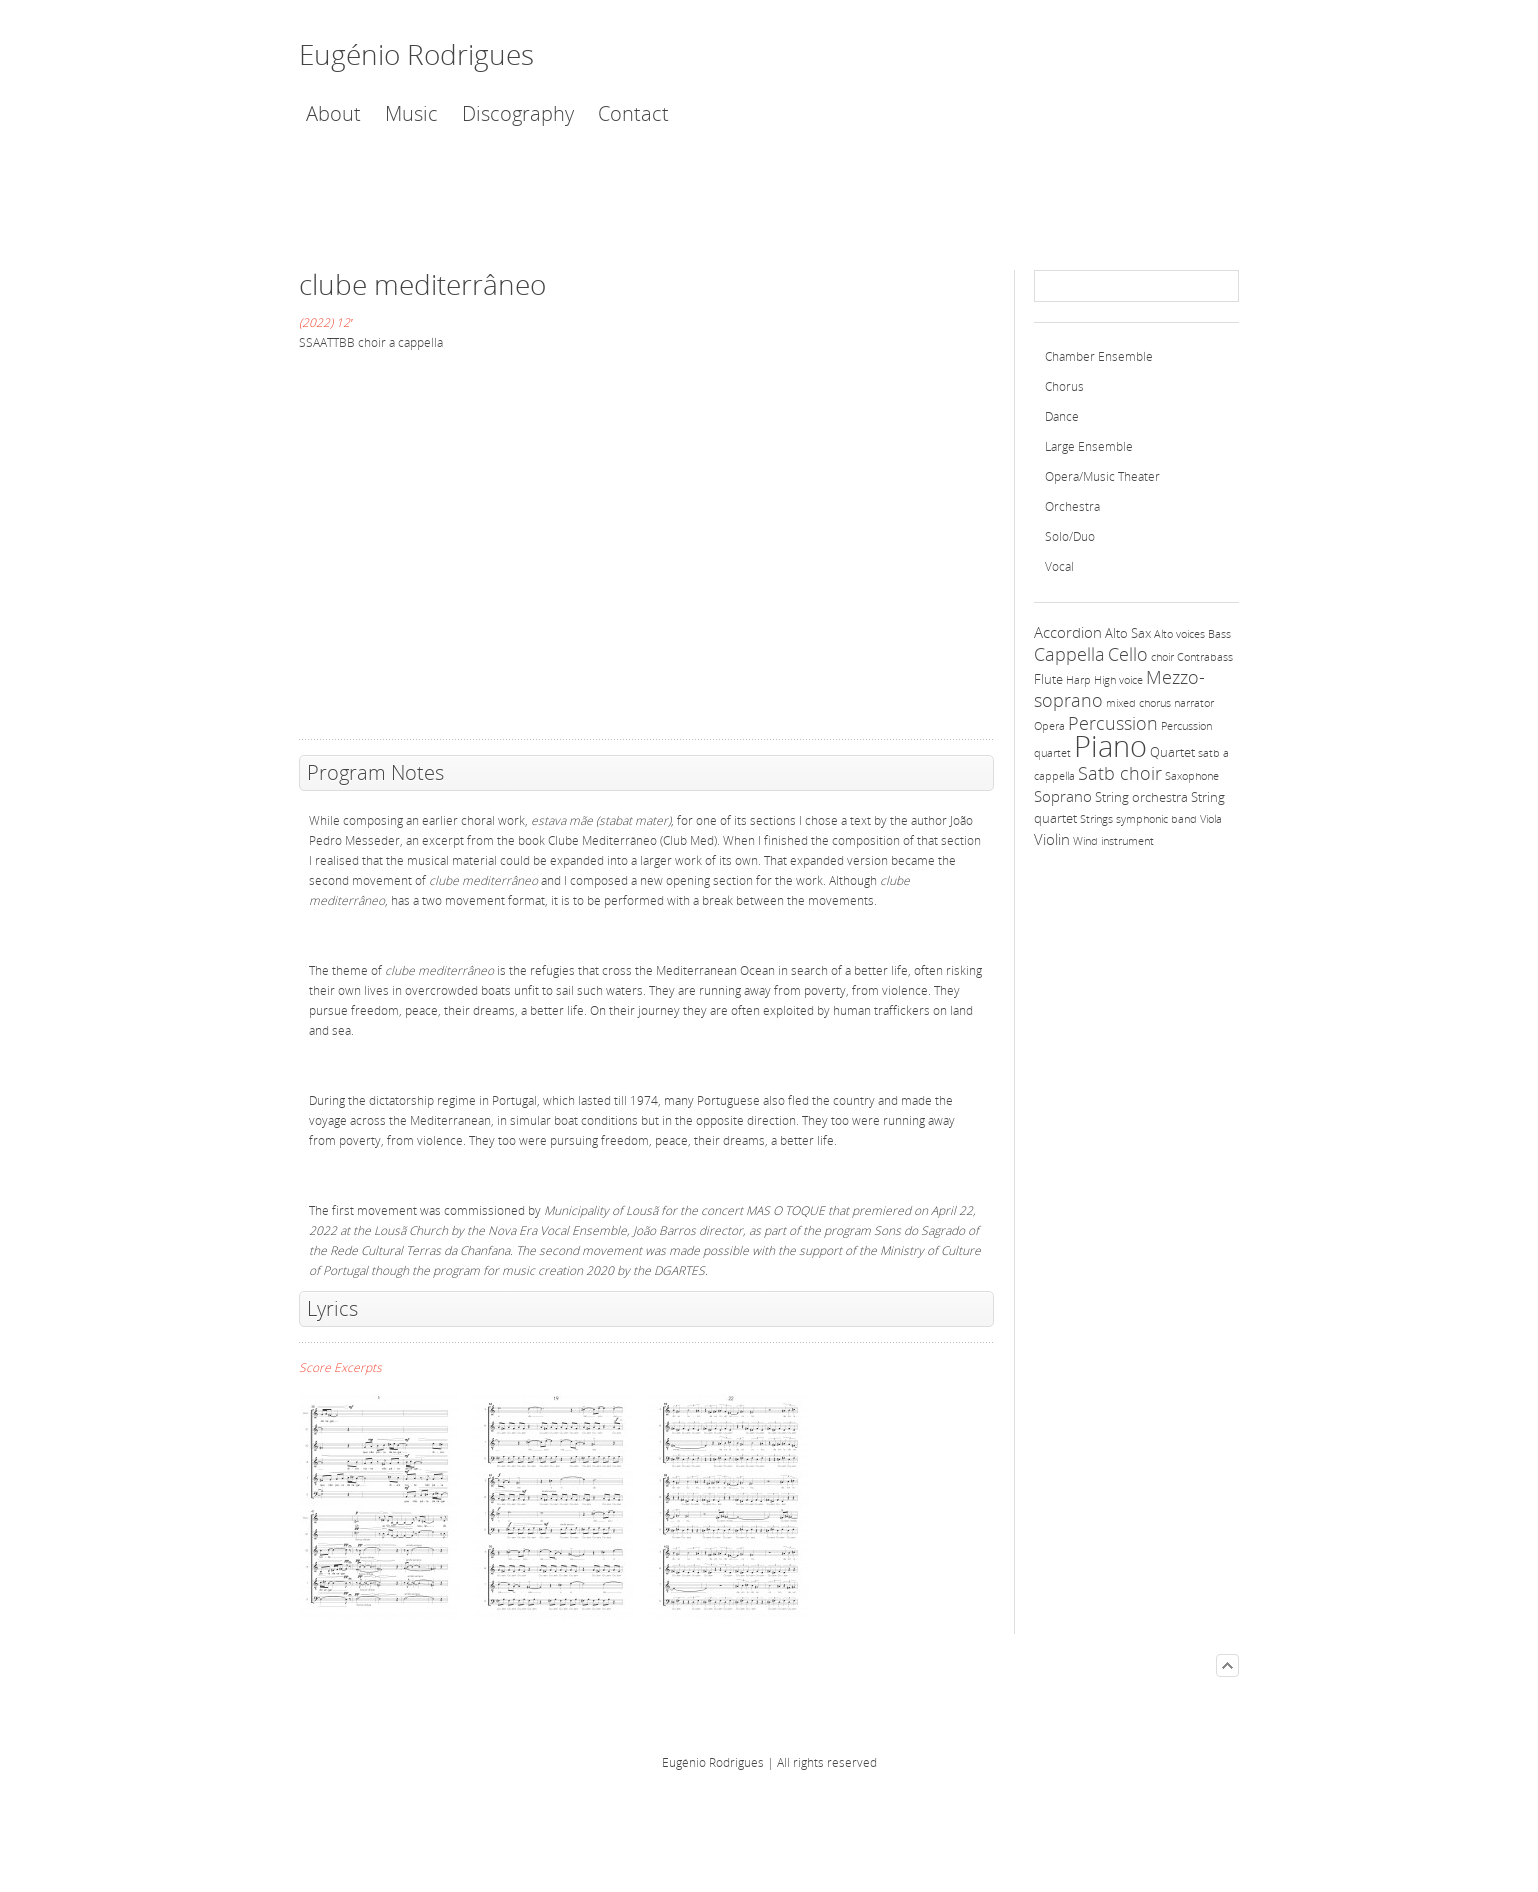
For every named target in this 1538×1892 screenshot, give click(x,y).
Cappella (1069, 654)
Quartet (1172, 752)
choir (1162, 657)
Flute (1048, 679)
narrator (1194, 703)
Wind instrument (1113, 841)
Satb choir (1120, 773)
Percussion (1113, 723)
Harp (1078, 680)
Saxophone (1192, 776)
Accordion (1068, 632)
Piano (1110, 746)
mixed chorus (1138, 703)
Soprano (1063, 796)
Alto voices (1179, 634)
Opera (1049, 726)
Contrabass (1205, 657)
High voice (1118, 680)
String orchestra (1141, 797)
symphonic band (1156, 819)
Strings (1096, 819)
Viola (1211, 819)
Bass (1219, 634)
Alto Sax (1128, 633)
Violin (1052, 839)
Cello (1128, 654)
